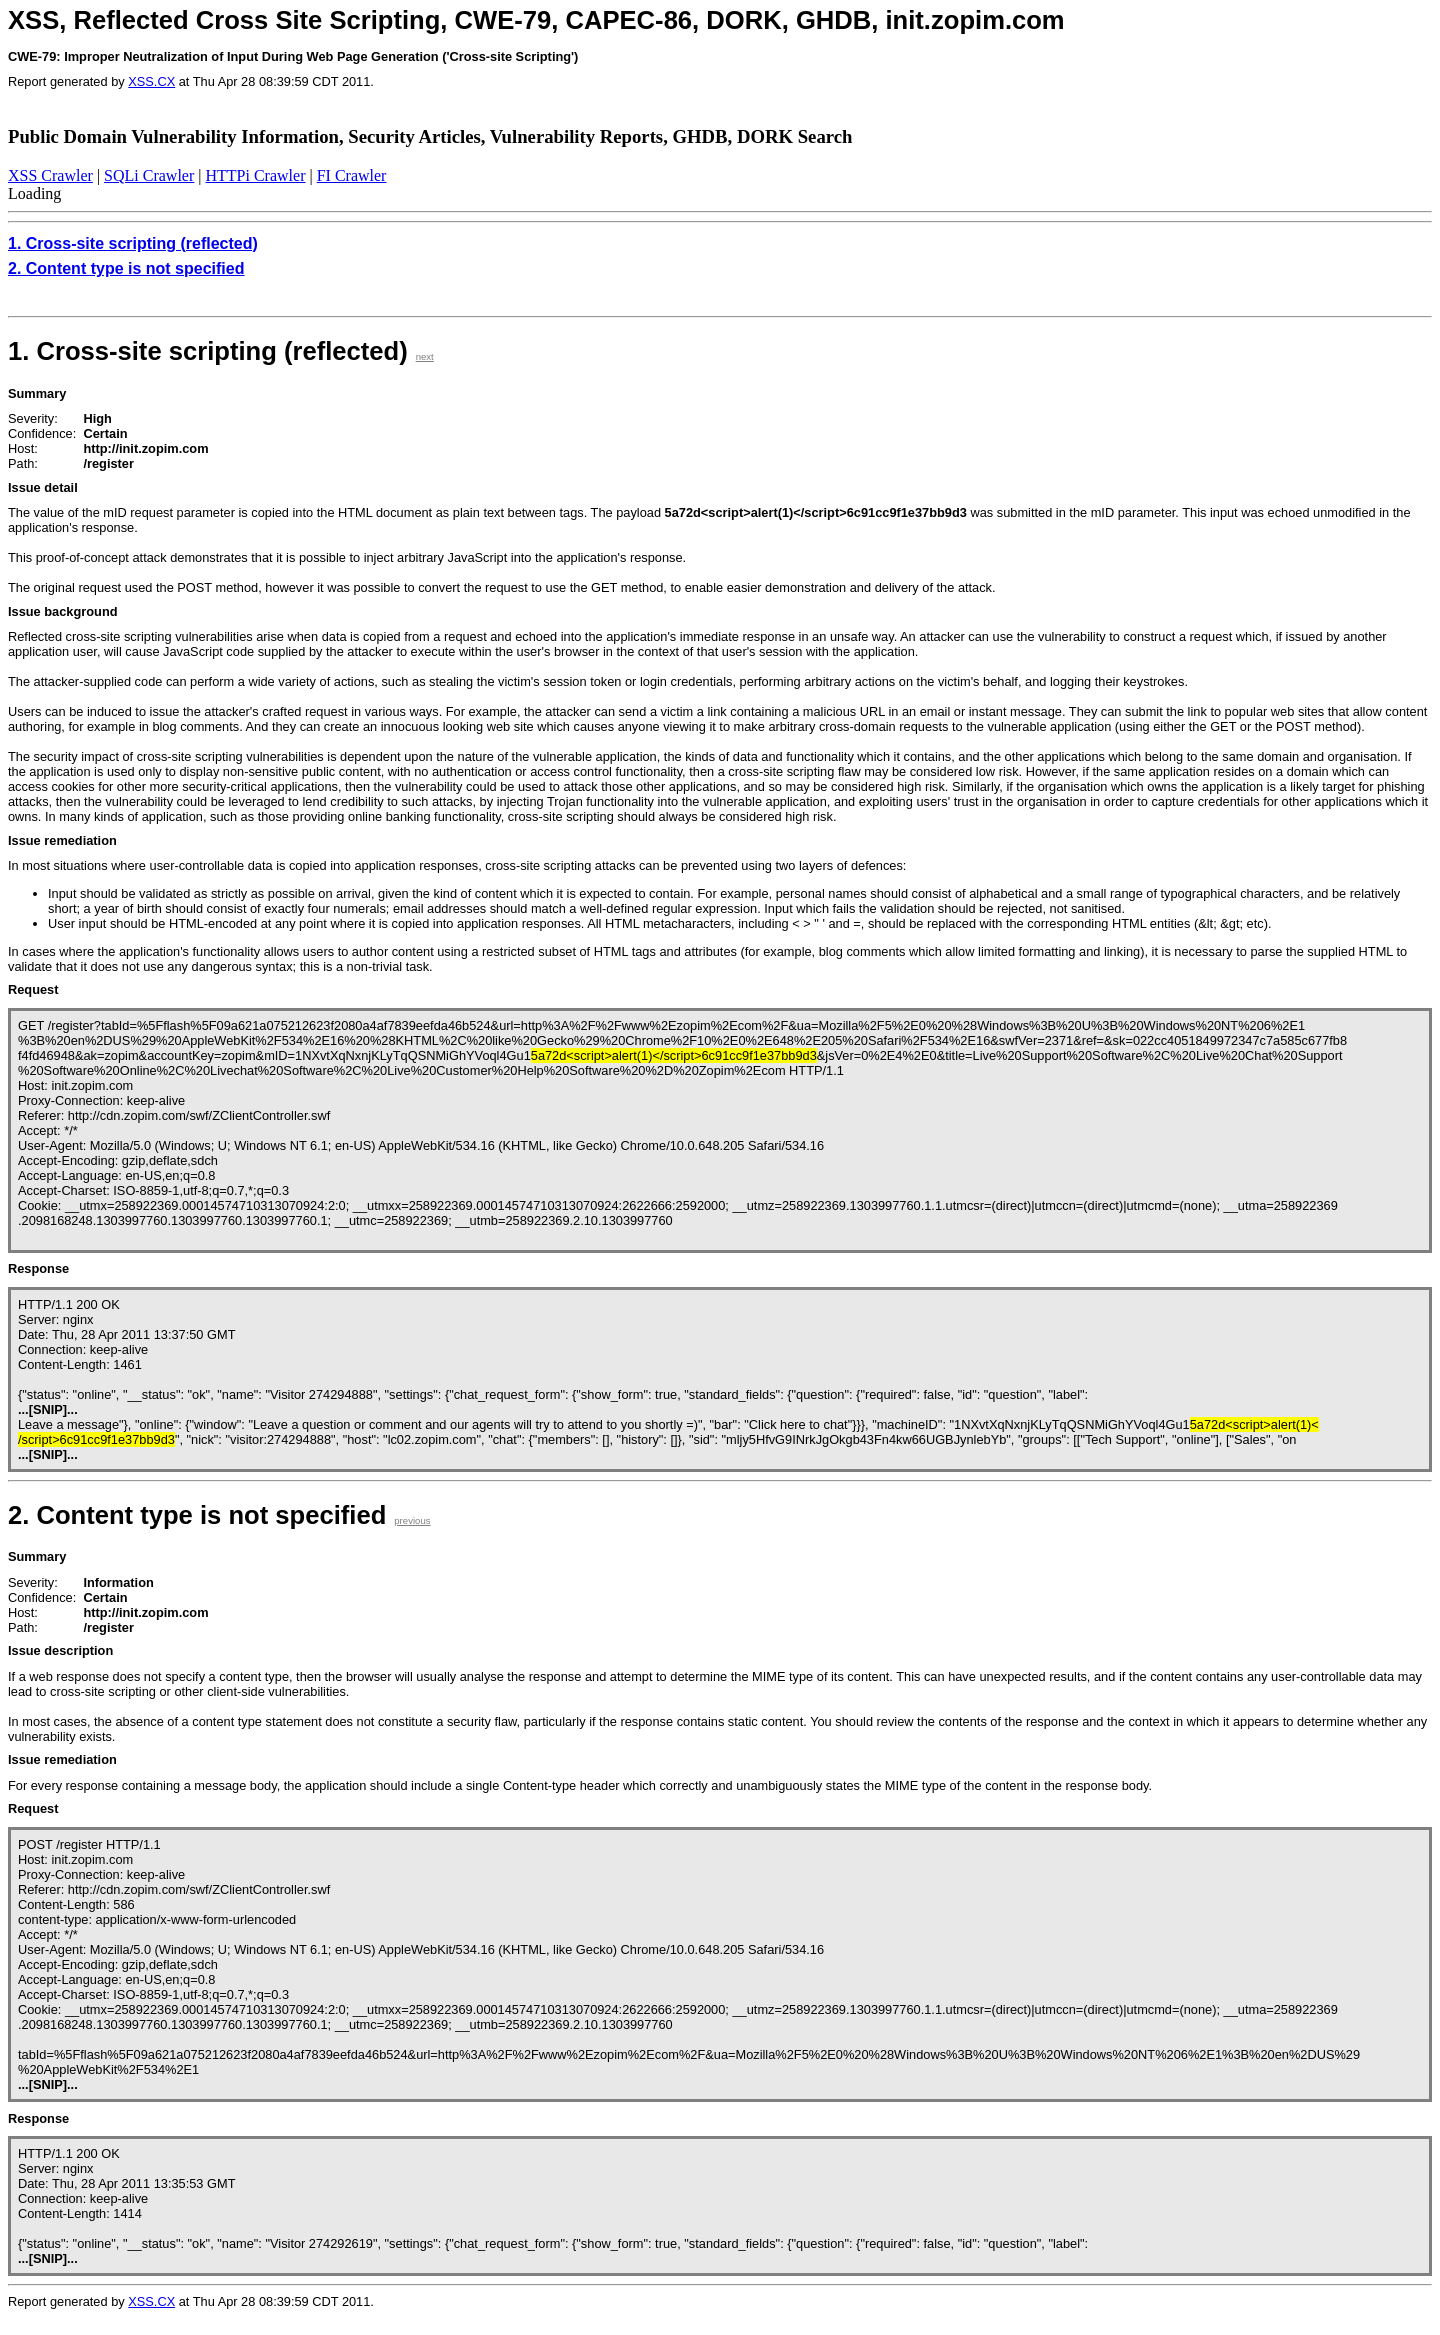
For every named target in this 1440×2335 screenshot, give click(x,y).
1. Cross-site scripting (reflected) (133, 243)
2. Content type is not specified (126, 268)
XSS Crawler (50, 175)
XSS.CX (151, 81)
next (425, 356)
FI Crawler (352, 175)
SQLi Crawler (149, 175)
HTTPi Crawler (256, 175)
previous (412, 1520)
